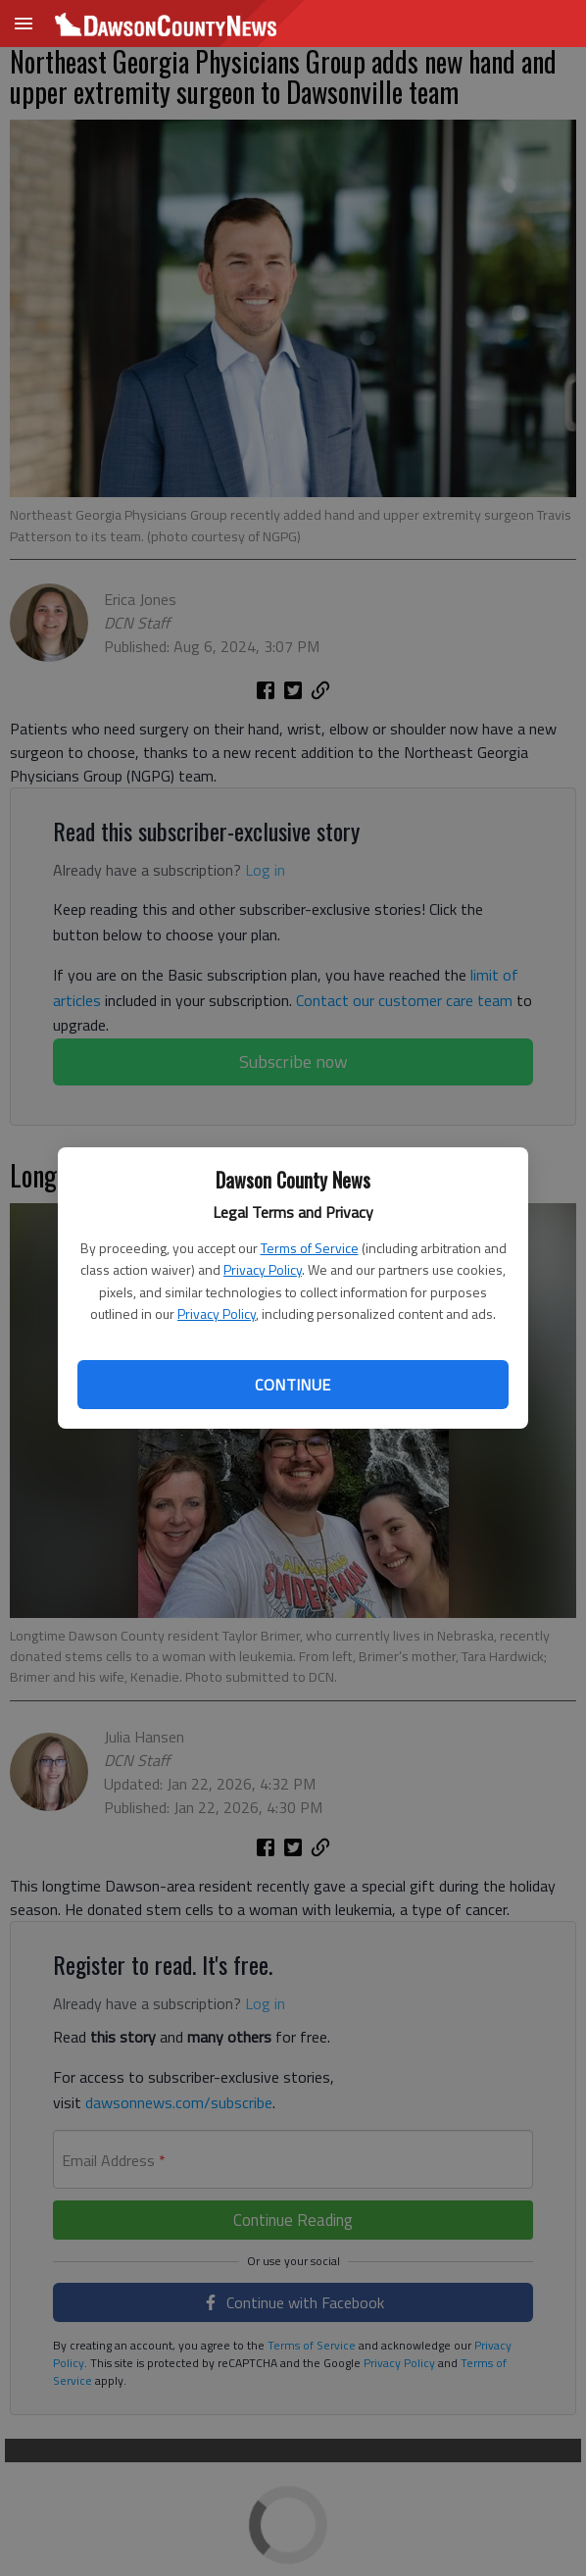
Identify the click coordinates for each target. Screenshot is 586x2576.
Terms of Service (310, 1247)
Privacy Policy (262, 1269)
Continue (292, 1384)
